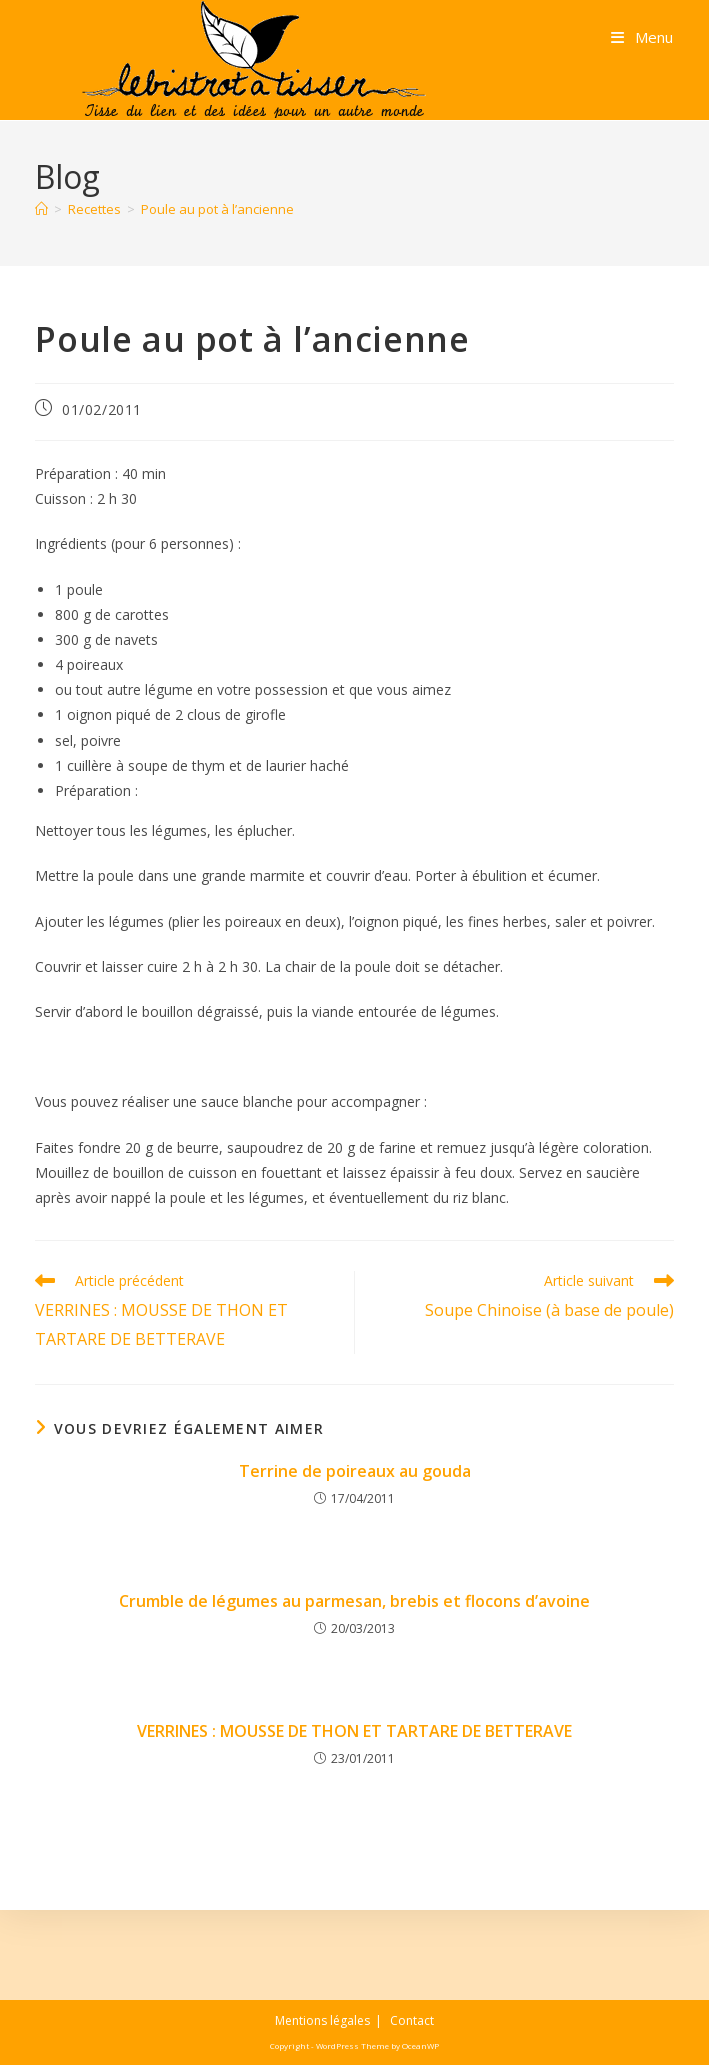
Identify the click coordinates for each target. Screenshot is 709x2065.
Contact (412, 2020)
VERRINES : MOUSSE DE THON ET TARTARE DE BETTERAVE (354, 1731)
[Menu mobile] (642, 37)
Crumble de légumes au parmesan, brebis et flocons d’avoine (354, 1601)
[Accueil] (41, 209)
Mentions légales (322, 2020)
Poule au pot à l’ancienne (217, 209)
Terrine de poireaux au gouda (355, 1471)
